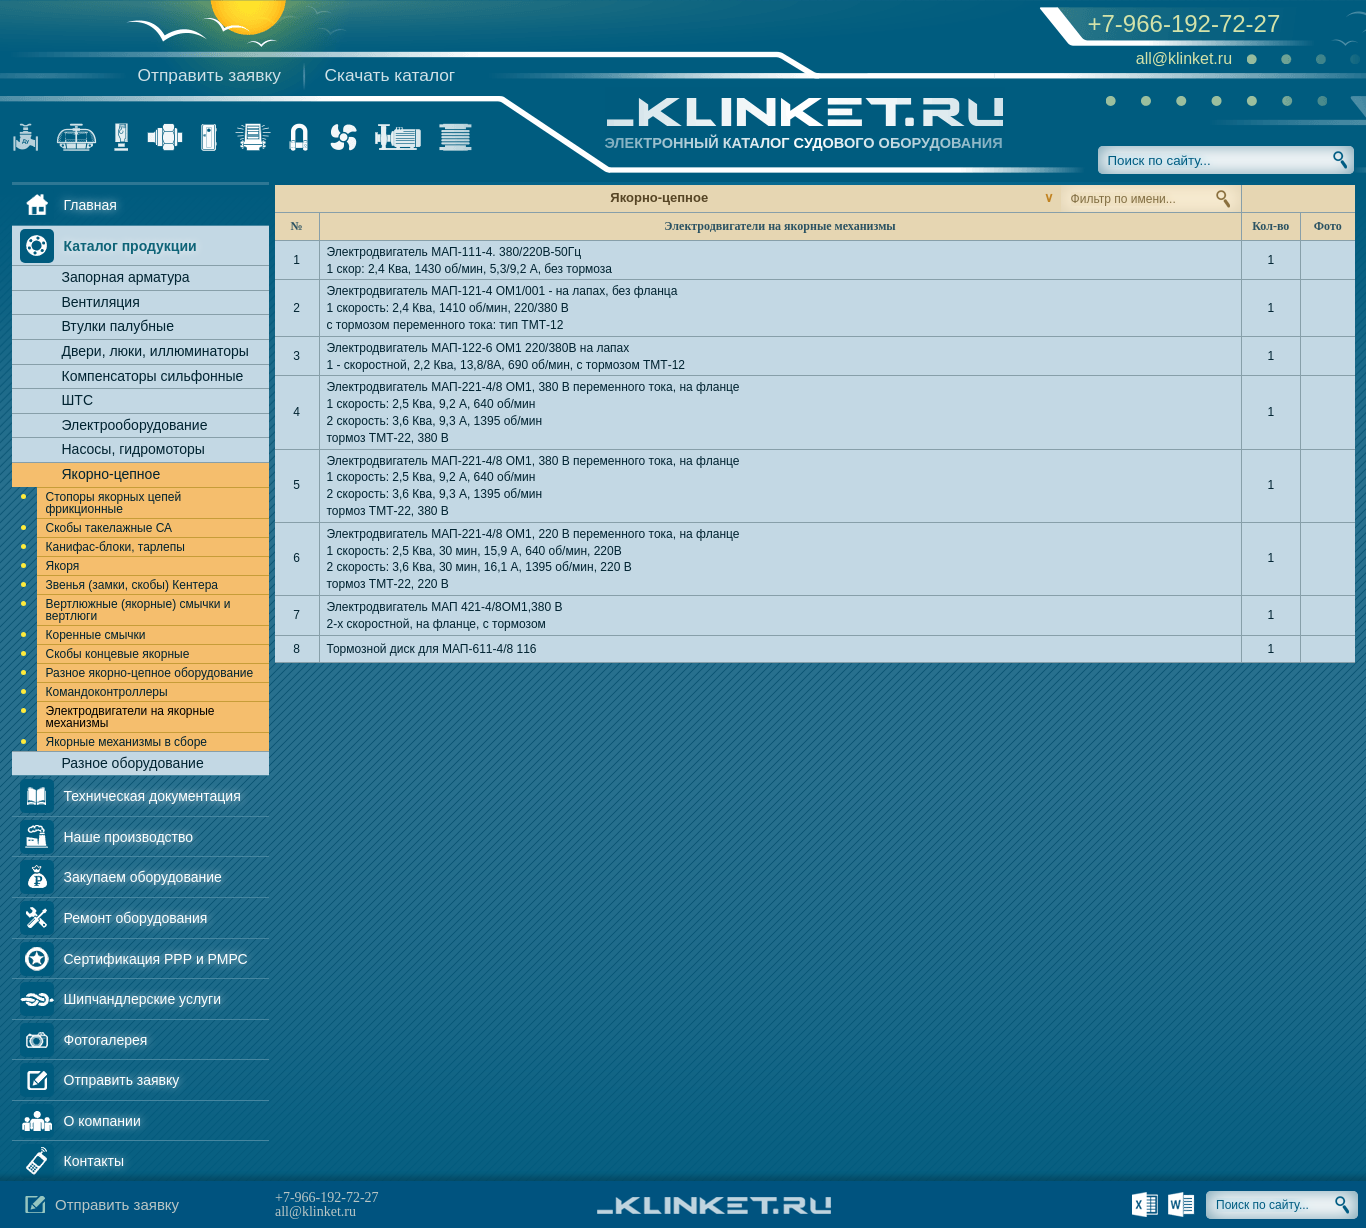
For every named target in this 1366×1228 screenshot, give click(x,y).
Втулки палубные (118, 326)
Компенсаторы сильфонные (153, 376)
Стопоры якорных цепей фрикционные (114, 503)
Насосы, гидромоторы (133, 449)
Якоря (63, 566)
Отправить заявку (209, 75)
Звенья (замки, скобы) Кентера (132, 585)
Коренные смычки (96, 635)
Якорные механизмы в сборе (127, 742)
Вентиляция (101, 302)
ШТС (78, 400)
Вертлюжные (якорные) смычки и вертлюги (138, 610)
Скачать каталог (390, 75)
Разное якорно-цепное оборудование (150, 673)
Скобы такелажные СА (109, 528)
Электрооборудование (135, 425)
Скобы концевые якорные (118, 654)
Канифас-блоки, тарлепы (115, 547)
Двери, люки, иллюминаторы (155, 351)
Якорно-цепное (111, 474)
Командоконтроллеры (107, 692)
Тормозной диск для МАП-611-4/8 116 (432, 649)
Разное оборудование (133, 763)
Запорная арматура (126, 277)
